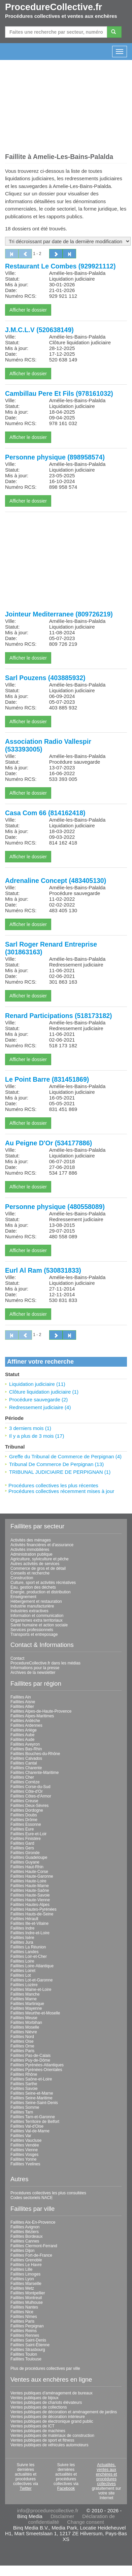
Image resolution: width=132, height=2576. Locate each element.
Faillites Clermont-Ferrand (33, 2246)
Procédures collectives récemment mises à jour (61, 1491)
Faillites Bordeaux (26, 2236)
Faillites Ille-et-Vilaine (29, 1923)
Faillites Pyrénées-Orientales (36, 2069)
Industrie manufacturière (32, 1606)
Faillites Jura (21, 1942)
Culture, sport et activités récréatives (43, 1582)
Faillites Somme (24, 2107)
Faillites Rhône (23, 2074)
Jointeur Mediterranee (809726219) (59, 614)
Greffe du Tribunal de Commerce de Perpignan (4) (65, 1456)
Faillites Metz (22, 2288)
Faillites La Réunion (28, 1947)
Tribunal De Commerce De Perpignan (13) (56, 1464)
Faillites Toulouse (25, 2359)
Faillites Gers (22, 1848)
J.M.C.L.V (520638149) (39, 329)
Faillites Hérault (24, 1918)
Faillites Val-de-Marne (30, 2131)
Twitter (25, 2488)
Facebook (66, 2488)
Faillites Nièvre (23, 2032)
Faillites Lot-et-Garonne (31, 1980)
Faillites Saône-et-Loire (31, 2079)
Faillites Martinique (27, 2003)
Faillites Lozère (24, 1984)
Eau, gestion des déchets (33, 1587)
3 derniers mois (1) (30, 1428)
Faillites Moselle (24, 2027)
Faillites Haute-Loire (28, 1881)
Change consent (85, 2522)
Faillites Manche (25, 1994)
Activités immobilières (29, 1549)
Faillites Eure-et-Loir (28, 1834)
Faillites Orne (22, 2046)
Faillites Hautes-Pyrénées (33, 1909)
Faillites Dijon (22, 2250)
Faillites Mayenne (26, 2008)
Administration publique (31, 1554)
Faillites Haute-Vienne (30, 1900)
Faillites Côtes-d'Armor (30, 1796)
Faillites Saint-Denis (28, 2340)
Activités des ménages (30, 1540)
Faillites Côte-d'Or (26, 1791)
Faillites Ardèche (25, 1720)
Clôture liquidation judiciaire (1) (43, 1392)
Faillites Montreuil (26, 2297)
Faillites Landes (24, 1951)
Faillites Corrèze (25, 1782)
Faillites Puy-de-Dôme (30, 2060)
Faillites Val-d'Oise (26, 2126)
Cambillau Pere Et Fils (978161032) (59, 393)
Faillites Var (20, 2135)
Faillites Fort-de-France (31, 2255)
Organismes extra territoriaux (36, 1620)
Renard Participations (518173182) (58, 1015)
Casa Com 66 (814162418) (45, 813)
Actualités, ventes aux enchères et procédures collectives (106, 2474)
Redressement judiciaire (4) (40, 1407)
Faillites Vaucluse (25, 2140)
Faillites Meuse (23, 2017)
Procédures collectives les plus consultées (48, 2193)
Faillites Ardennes (26, 1725)
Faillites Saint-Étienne (30, 2345)
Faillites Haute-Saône (29, 1890)
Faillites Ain (20, 1697)
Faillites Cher (22, 1777)
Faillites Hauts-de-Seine (31, 1914)
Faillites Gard (22, 1843)
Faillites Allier (22, 1706)
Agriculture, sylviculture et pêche (39, 1559)
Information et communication (36, 1615)
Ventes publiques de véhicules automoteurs (49, 2445)
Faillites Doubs (23, 1815)
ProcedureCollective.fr (53, 7)
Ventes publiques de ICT (32, 2426)
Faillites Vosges (24, 2154)
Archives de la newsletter (32, 1672)
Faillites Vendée (24, 2145)
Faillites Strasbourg (27, 2349)
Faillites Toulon (23, 2354)
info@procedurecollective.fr (47, 2510)
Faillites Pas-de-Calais (30, 2055)
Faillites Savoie (24, 2088)
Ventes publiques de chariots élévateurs (46, 2402)
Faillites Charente (26, 1768)
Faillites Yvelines (25, 2164)
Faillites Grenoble (26, 2260)
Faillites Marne (23, 1999)
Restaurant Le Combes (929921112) (60, 266)
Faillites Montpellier (27, 2293)
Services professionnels (31, 1629)
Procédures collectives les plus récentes (53, 1485)
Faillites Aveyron (25, 1744)
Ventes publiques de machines (37, 2430)
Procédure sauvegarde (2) (38, 1399)
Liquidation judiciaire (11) (37, 1384)
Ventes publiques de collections (38, 2407)
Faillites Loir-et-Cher (28, 1956)
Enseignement (23, 1596)
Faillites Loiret (22, 1970)
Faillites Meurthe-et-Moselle (35, 2013)
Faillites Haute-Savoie (30, 1895)
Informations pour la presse (34, 1667)
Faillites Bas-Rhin (26, 1749)
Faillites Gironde (25, 1852)
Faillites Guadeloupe (28, 1857)
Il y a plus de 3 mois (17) (36, 1436)
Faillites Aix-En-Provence (32, 2222)
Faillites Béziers (24, 2231)
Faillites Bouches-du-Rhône (35, 1753)
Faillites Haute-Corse (29, 1871)
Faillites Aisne (22, 1701)
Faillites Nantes (24, 2307)
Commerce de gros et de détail (38, 1568)
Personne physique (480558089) (55, 1206)
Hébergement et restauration (36, 1601)
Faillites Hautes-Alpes (30, 1904)
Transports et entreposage (34, 1634)
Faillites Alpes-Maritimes (32, 1716)
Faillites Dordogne (26, 1810)
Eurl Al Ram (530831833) (43, 1270)
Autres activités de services (34, 1563)
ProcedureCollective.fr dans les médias (45, 1663)
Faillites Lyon (22, 2279)
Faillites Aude (22, 1739)
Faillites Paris (22, 2050)
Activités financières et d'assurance (41, 1545)
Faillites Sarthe (23, 2083)
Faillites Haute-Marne (29, 1885)
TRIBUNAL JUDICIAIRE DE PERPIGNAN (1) (59, 1472)
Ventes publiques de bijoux (34, 2397)
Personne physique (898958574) (55, 457)
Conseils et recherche (30, 1573)
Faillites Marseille (25, 2283)
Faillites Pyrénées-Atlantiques (37, 2065)
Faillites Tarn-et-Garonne (32, 2116)
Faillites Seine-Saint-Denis (34, 2102)
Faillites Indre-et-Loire (30, 1933)
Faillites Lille (21, 2269)
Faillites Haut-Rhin (26, 1867)
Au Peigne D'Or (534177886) (48, 1143)
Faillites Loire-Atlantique (32, 1966)
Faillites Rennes (24, 2335)
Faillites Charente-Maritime (34, 1772)
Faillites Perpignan (27, 2326)
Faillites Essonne (25, 1824)
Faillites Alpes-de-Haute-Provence (40, 1711)
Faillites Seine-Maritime (31, 2098)
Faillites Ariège (23, 1730)
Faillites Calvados (26, 1758)
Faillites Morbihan (26, 2022)
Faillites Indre (22, 1928)
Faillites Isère (22, 1937)
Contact (17, 1658)
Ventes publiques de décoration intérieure (47, 2416)
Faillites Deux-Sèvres (29, 1805)
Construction (21, 1578)
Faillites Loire (22, 1961)
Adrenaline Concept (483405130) (55, 880)
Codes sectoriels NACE (31, 2197)
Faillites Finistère (25, 1838)
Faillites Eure (22, 1829)
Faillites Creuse (24, 1801)
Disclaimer (62, 2516)
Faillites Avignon (25, 2227)
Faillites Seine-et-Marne (31, 2093)
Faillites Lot (20, 1975)
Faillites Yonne (23, 2159)
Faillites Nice (21, 2312)
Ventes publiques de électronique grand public (51, 2421)
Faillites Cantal (23, 1763)
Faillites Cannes (24, 2241)
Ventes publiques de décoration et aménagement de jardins (63, 2412)
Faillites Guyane (24, 1862)
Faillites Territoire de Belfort (34, 2121)
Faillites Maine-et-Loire (30, 1989)
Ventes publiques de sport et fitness (42, 2440)
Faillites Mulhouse (26, 2302)
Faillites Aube (22, 1734)
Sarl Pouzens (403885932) (45, 677)
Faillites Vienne (24, 2150)
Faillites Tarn (21, 2112)
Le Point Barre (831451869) (47, 1079)
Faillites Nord (22, 2036)
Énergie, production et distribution (40, 1592)
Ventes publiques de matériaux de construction (52, 2435)
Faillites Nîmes (23, 2316)
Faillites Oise (22, 2041)
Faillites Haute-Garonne (31, 1876)
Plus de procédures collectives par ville (45, 2368)
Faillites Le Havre (26, 2264)
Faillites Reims (23, 2330)
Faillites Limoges (25, 2274)
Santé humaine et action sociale (39, 1625)
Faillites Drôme (23, 1819)
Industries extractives (29, 1611)
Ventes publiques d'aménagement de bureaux (51, 2393)
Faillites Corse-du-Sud (30, 1786)
